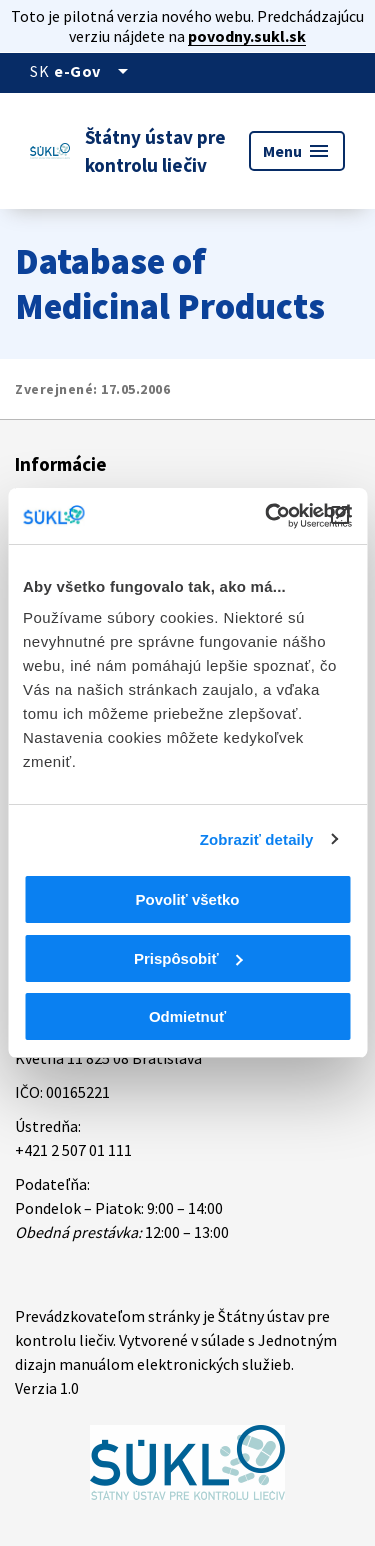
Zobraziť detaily (257, 839)
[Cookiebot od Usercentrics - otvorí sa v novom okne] (267, 516)
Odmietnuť (187, 1016)
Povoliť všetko (188, 899)
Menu (297, 151)
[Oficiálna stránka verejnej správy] (94, 71)
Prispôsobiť (188, 958)
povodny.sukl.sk (247, 36)
